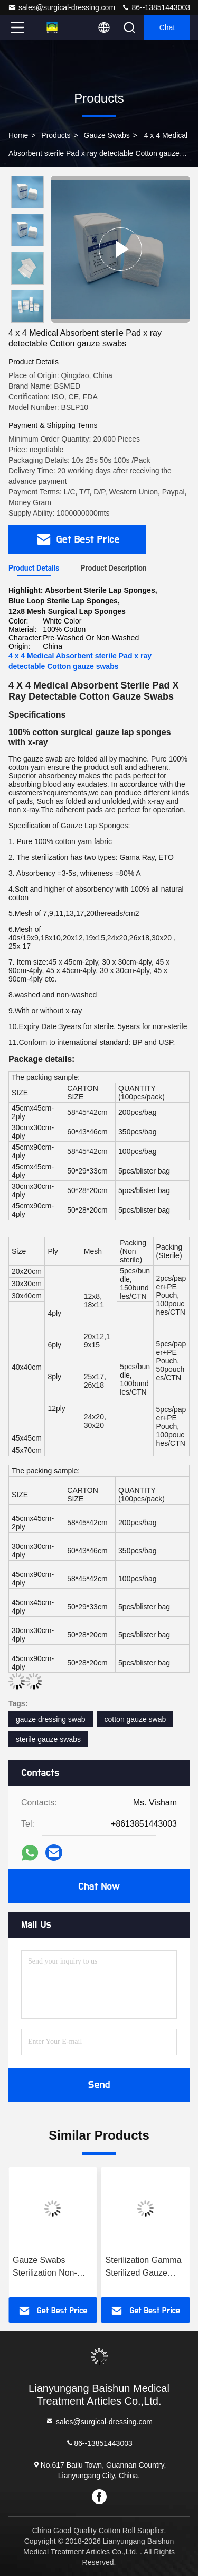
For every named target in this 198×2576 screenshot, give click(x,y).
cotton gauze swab (135, 1719)
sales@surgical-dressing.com (61, 7)
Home (18, 135)
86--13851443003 (155, 7)
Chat (167, 27)
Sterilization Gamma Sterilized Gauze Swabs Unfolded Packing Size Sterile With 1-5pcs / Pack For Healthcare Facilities (144, 2267)
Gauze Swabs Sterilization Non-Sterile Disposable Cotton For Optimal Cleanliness (48, 2267)
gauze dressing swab (51, 1719)
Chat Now (99, 1886)
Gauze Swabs (107, 135)
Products (55, 135)
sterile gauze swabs (48, 1739)
